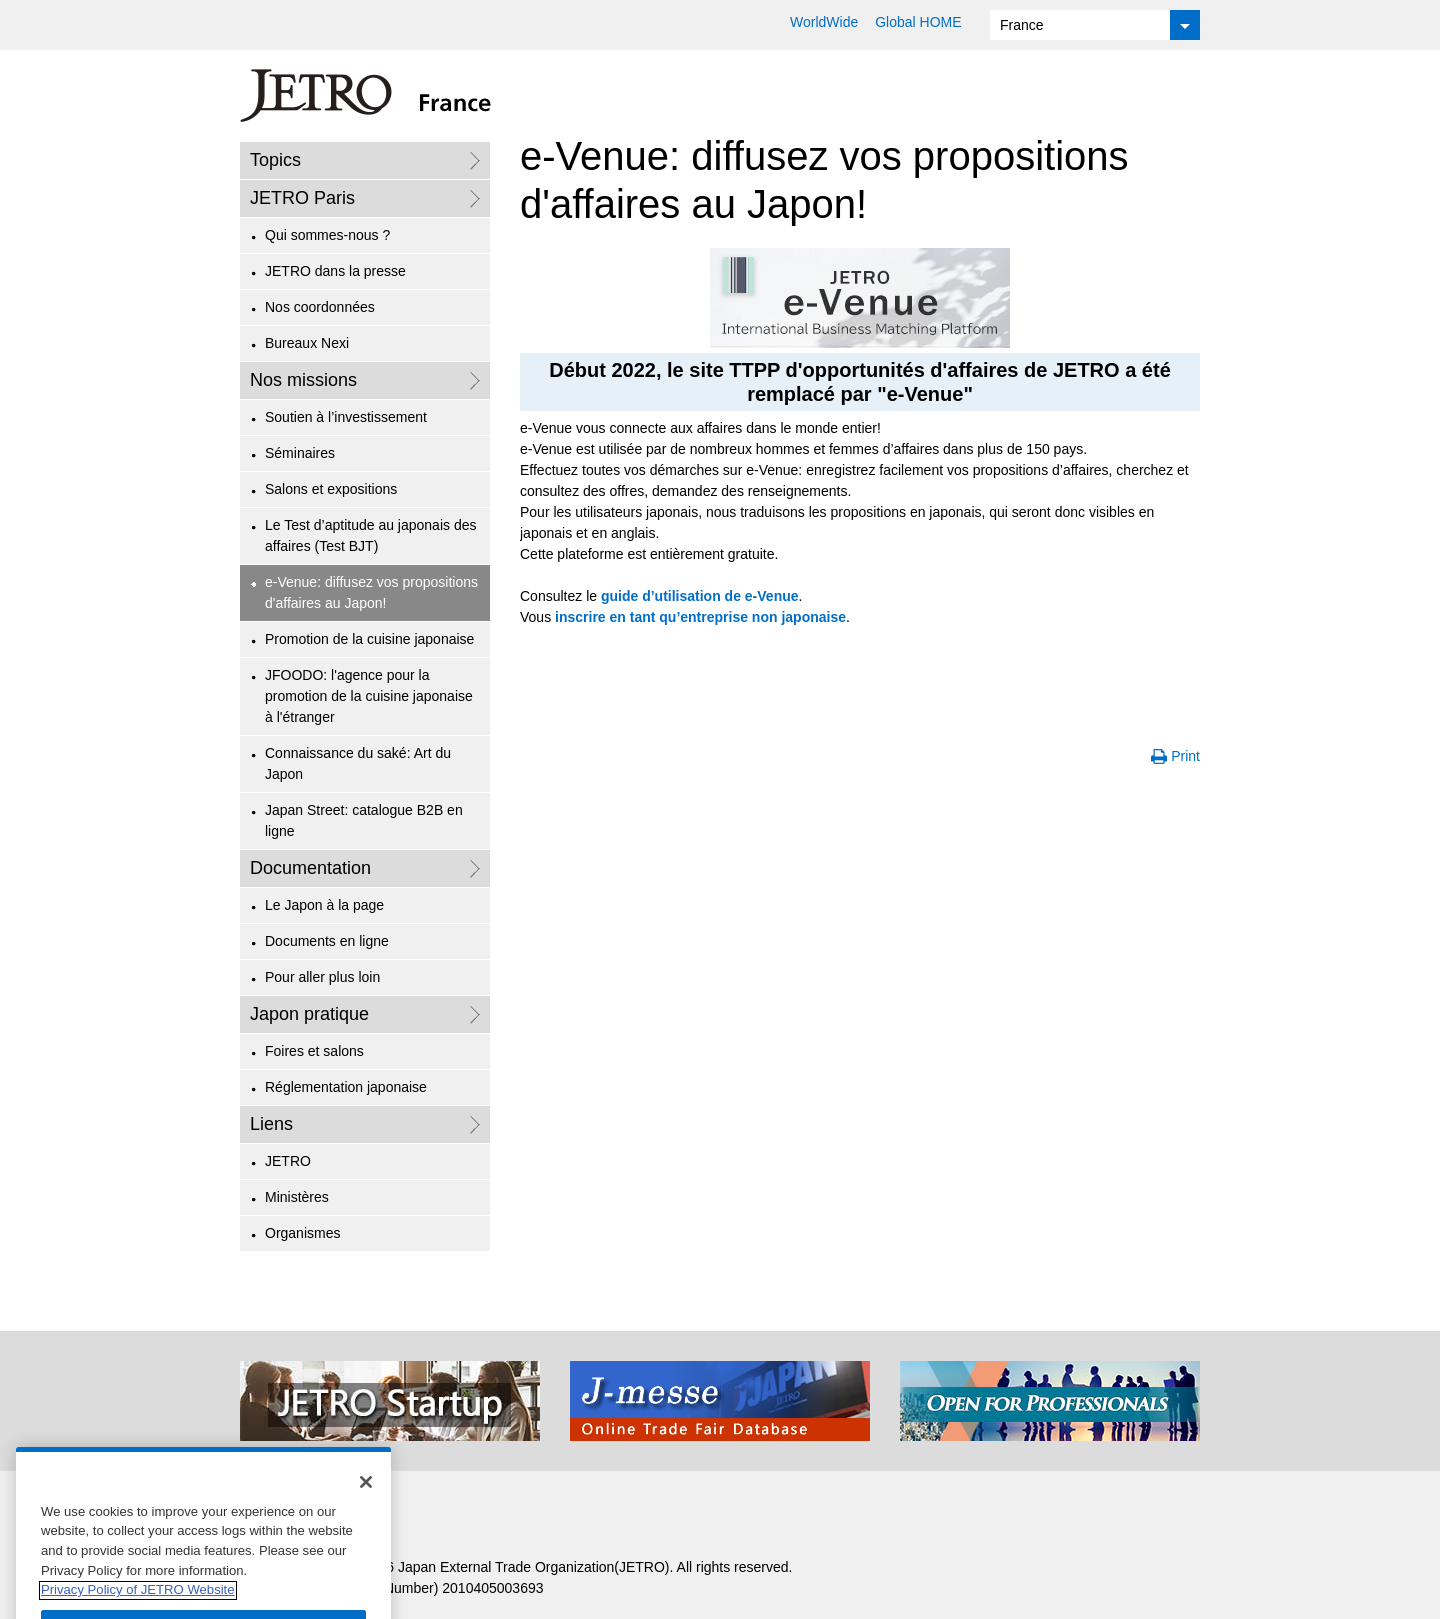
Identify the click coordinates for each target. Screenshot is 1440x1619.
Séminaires (300, 453)
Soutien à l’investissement (346, 417)
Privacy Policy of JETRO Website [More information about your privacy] (138, 1607)
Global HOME (918, 22)
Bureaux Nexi (307, 343)
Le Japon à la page (324, 905)
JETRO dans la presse (335, 271)
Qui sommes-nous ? (327, 235)
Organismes (302, 1233)
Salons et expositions (331, 489)
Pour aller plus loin (322, 977)
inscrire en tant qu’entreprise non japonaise (700, 617)
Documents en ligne (327, 941)
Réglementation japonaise (346, 1087)
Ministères (297, 1197)
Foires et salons (314, 1051)
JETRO (288, 1161)
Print (1185, 756)
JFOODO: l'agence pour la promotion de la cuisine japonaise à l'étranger (369, 696)
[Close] (366, 1499)
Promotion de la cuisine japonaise (369, 639)
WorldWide (824, 22)
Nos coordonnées (320, 307)
